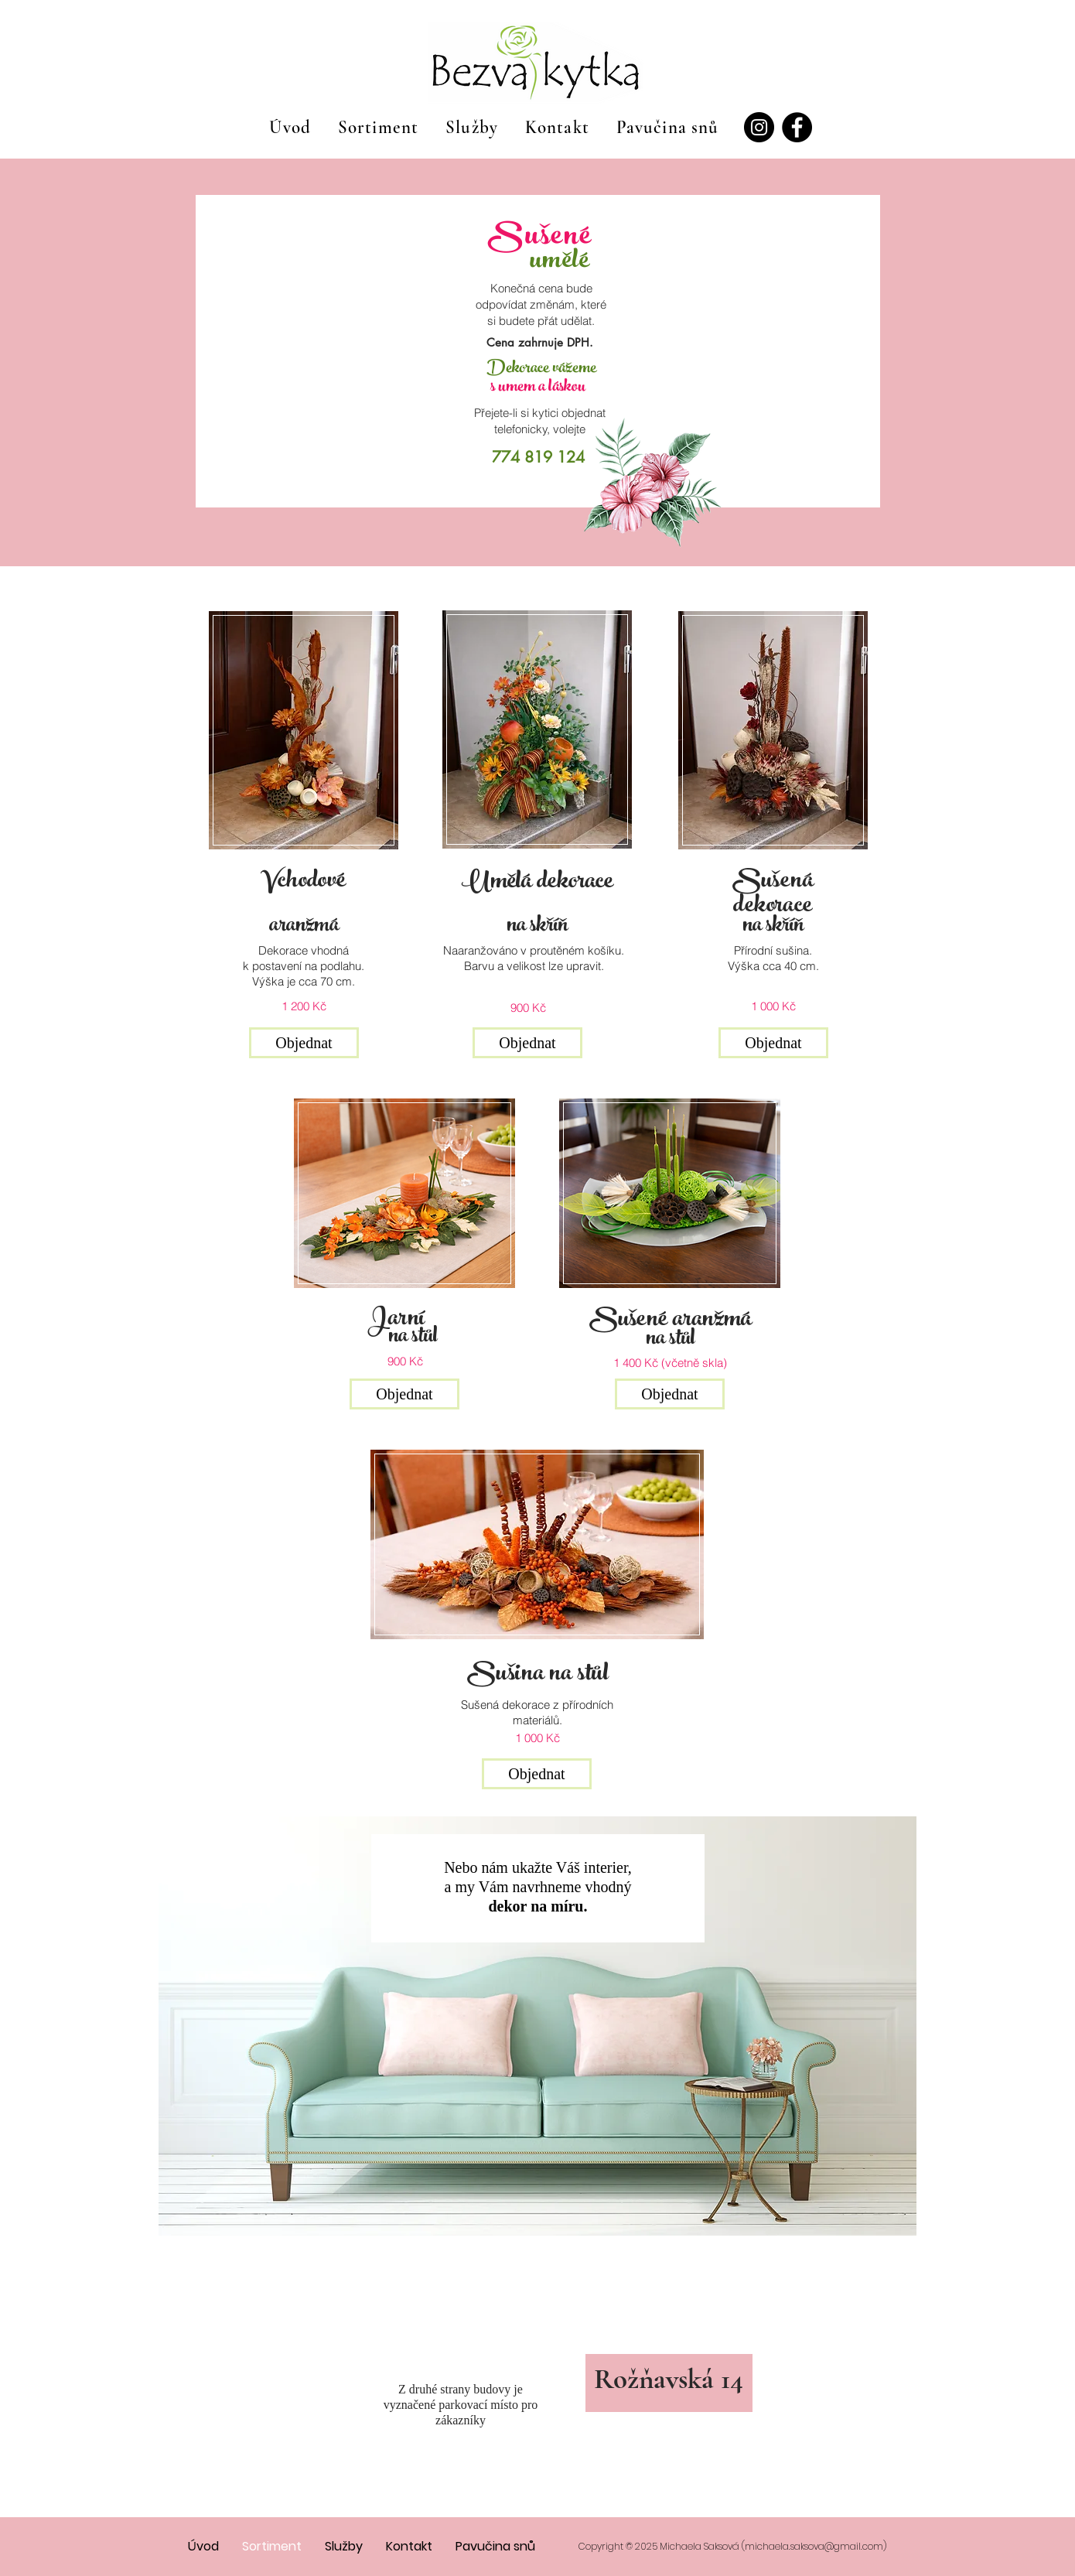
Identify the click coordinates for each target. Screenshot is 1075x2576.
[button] (304, 1042)
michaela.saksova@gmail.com (814, 2546)
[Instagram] (759, 127)
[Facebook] (797, 127)
